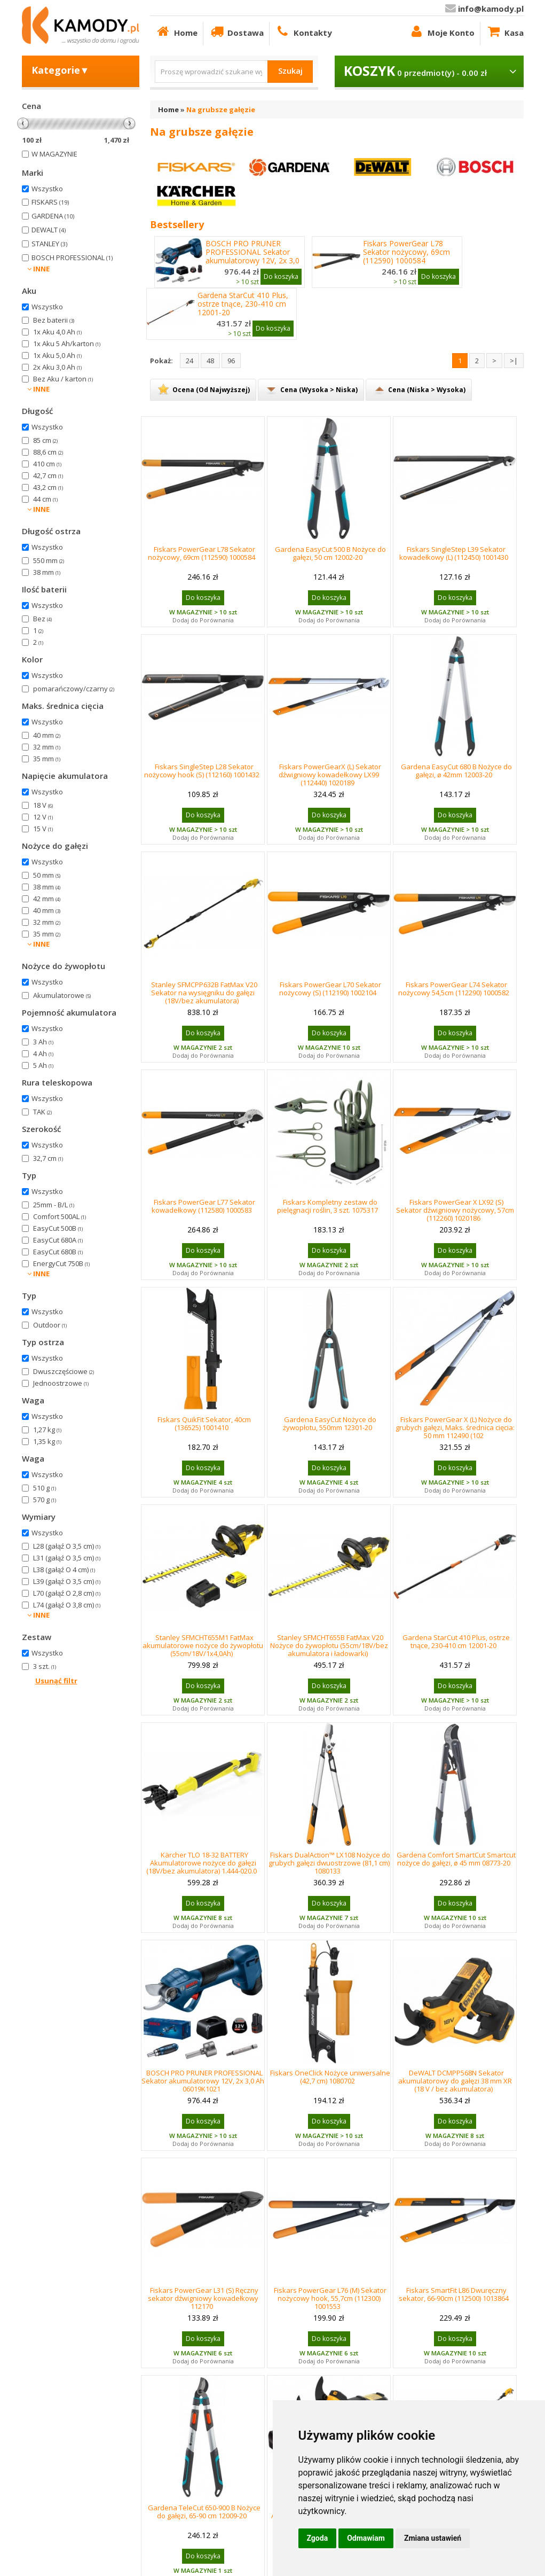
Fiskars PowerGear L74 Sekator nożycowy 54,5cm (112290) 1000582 (453, 988)
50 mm (46, 875)
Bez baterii (53, 320)
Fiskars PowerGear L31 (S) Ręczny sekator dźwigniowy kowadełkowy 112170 (203, 2298)
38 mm (46, 572)
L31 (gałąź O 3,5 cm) (66, 1558)
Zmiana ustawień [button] (432, 2538)
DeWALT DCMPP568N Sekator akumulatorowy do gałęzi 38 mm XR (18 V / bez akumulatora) (455, 2081)
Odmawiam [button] (366, 2538)
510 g (44, 1488)
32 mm (46, 747)
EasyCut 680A (58, 1240)
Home (176, 31)
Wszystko (47, 188)
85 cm (45, 440)
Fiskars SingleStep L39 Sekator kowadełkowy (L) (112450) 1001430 (453, 553)
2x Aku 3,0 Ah (57, 367)
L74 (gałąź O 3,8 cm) (66, 1605)
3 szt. (44, 1666)
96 (231, 360)
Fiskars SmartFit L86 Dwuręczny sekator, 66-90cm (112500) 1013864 (454, 2294)
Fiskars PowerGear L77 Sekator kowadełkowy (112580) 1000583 (203, 1206)
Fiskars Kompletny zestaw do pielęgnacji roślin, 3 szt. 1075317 (327, 1206)
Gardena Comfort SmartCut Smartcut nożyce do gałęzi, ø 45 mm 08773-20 (456, 1859)
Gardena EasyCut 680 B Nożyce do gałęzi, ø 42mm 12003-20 (456, 770)
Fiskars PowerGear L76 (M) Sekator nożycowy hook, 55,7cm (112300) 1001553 (330, 2298)
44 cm (45, 499)
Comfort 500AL (59, 1216)
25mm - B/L (53, 1204)
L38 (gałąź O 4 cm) (64, 1569)
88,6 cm (48, 452)
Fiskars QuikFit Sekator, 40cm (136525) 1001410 (204, 1423)
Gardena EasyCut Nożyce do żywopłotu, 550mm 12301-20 (329, 1423)
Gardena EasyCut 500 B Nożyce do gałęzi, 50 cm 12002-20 (330, 553)
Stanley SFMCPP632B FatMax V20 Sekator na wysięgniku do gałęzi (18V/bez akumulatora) (204, 992)
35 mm (46, 758)
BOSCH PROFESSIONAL (72, 257)
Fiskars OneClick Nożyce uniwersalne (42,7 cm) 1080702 (330, 2077)
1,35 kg (47, 1441)
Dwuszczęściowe (63, 1371)
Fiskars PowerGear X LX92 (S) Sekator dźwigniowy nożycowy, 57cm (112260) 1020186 (455, 1210)
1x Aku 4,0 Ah (57, 332)
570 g (44, 1499)
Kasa (505, 31)
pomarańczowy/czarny (73, 688)
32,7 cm (48, 1158)
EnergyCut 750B (61, 1263)
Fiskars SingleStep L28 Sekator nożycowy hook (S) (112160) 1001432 (201, 770)
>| (514, 360)
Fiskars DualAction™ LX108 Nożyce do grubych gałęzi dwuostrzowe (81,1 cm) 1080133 (329, 1863)
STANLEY (49, 243)
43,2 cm (48, 487)
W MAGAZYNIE (54, 154)
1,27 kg (47, 1429)
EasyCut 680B (58, 1251)
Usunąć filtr (56, 1680)
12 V (43, 817)
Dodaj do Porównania (203, 620)
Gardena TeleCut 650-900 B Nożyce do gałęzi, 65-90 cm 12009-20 (204, 2511)
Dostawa (236, 31)
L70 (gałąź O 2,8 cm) (66, 1593)
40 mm (46, 735)
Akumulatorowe (62, 995)
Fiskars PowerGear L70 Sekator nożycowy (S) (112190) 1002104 (330, 988)
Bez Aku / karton (63, 379)
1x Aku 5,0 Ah (57, 355)
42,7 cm (48, 475)
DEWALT (48, 230)
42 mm (46, 898)
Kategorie (60, 70)
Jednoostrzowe (61, 1383)
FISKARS (50, 202)
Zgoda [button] (317, 2538)
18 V (43, 805)
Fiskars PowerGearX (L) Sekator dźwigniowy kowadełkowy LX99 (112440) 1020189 (330, 774)
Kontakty (303, 31)
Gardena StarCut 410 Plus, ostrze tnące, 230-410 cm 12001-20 (243, 304)
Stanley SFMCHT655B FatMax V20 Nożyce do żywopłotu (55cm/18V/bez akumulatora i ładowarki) (329, 1645)
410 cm (47, 464)
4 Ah (43, 1053)
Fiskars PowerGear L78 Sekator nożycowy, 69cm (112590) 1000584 (406, 252)
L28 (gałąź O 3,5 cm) (66, 1546)
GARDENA (52, 216)
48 (210, 360)
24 (189, 360)
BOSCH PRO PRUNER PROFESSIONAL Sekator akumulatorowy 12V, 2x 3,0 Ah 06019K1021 (252, 256)
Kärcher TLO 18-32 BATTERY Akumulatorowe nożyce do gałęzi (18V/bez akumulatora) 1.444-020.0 (201, 1863)
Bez (42, 618)
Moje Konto (442, 31)
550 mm (48, 560)
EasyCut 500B (58, 1228)
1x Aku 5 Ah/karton (66, 343)
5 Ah (43, 1065)
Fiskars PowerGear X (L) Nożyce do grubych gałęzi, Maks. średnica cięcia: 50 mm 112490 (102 (455, 1427)
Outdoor (50, 1325)
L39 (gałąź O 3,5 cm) (66, 1581)
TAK (42, 1112)
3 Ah (43, 1042)
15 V (43, 828)
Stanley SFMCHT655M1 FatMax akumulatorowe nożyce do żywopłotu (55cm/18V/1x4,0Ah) (203, 1645)
